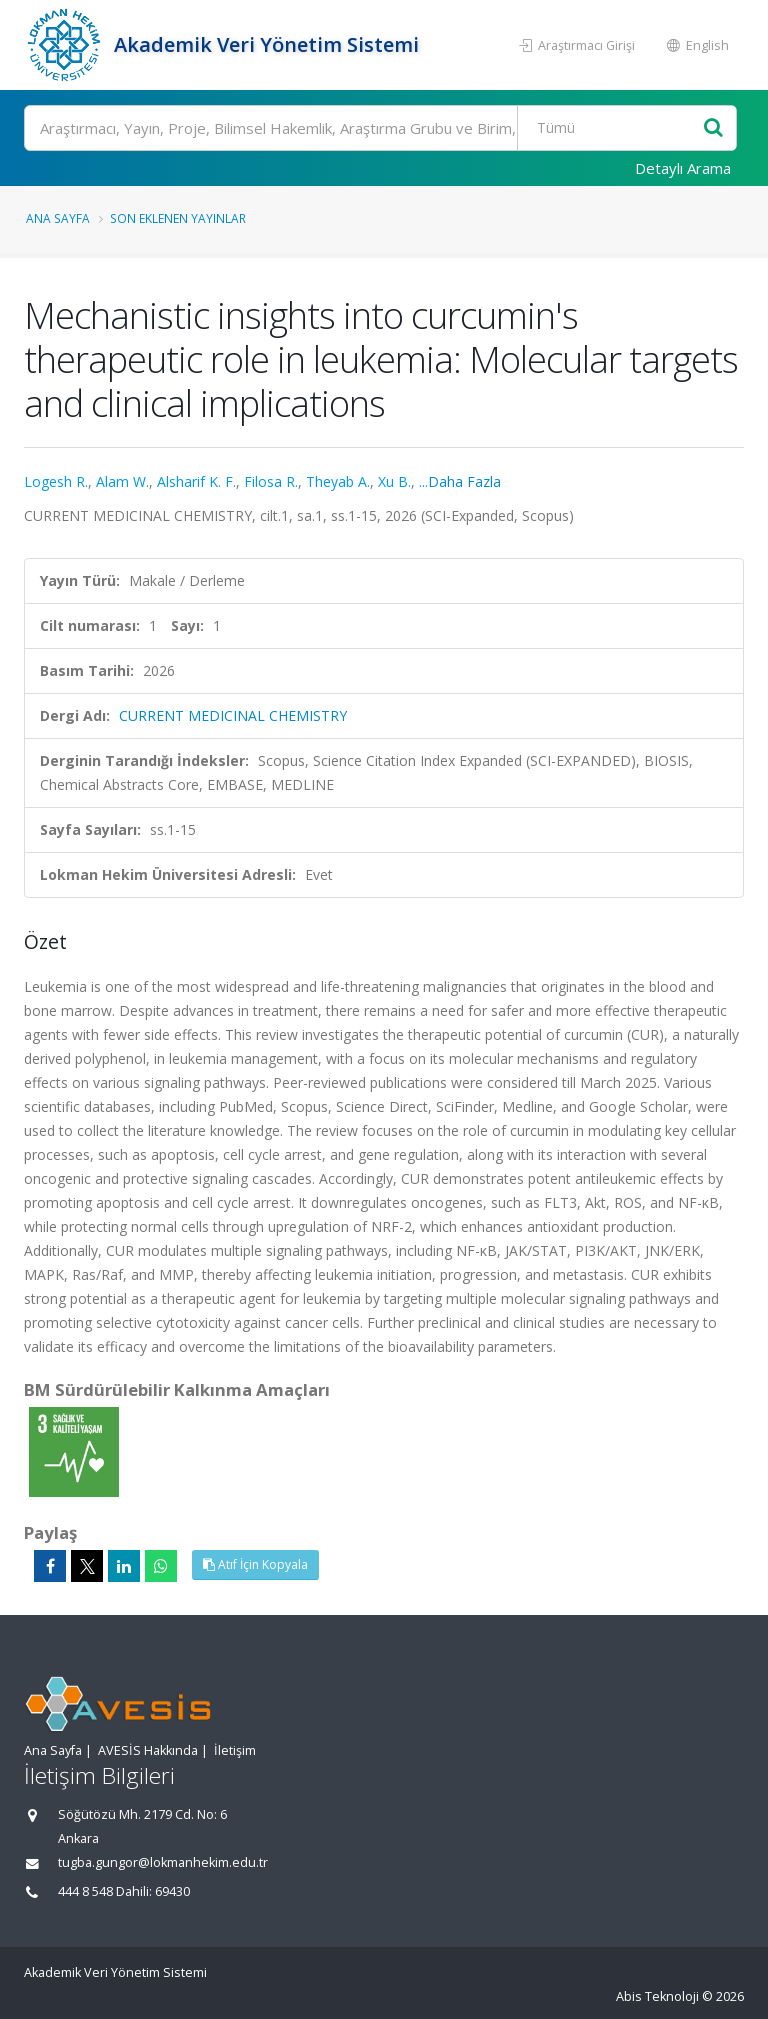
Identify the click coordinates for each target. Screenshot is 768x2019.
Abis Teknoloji (657, 1996)
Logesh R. (56, 481)
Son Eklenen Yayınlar (178, 218)
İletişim (235, 1750)
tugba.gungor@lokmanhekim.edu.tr (163, 1862)
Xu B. (394, 481)
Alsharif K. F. (196, 481)
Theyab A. (338, 481)
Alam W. (122, 481)
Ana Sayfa (58, 218)
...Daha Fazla (460, 481)
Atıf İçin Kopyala (255, 1564)
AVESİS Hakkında (148, 1750)
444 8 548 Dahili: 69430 (124, 1891)
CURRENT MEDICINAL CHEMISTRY (233, 715)
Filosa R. (271, 481)
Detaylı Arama (683, 168)
